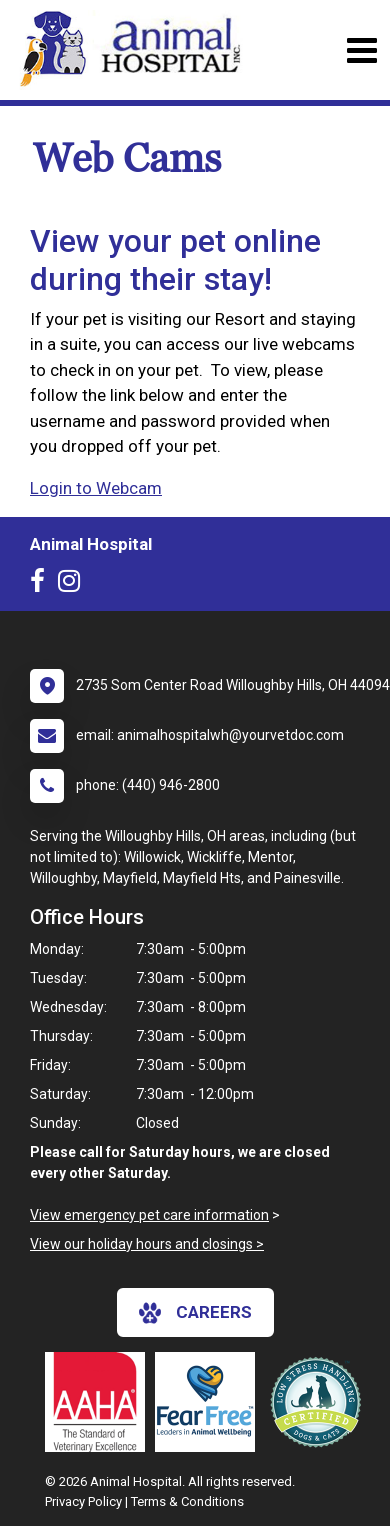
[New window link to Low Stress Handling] (320, 1402)
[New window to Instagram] (74, 585)
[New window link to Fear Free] (210, 1402)
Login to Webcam (96, 488)
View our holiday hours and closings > (147, 1244)
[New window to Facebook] (42, 585)
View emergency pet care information (149, 1215)
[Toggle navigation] (361, 50)
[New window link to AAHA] (100, 1402)
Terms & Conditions (187, 1501)
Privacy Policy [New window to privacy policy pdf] (83, 1501)
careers (195, 1313)
